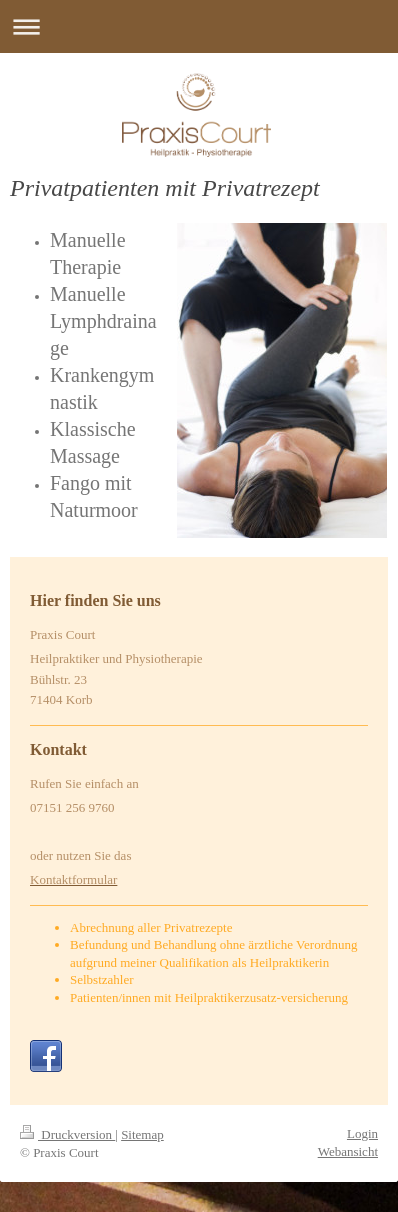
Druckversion (67, 1134)
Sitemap (142, 1134)
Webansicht (348, 1151)
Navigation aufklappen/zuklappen (199, 26)
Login (362, 1133)
